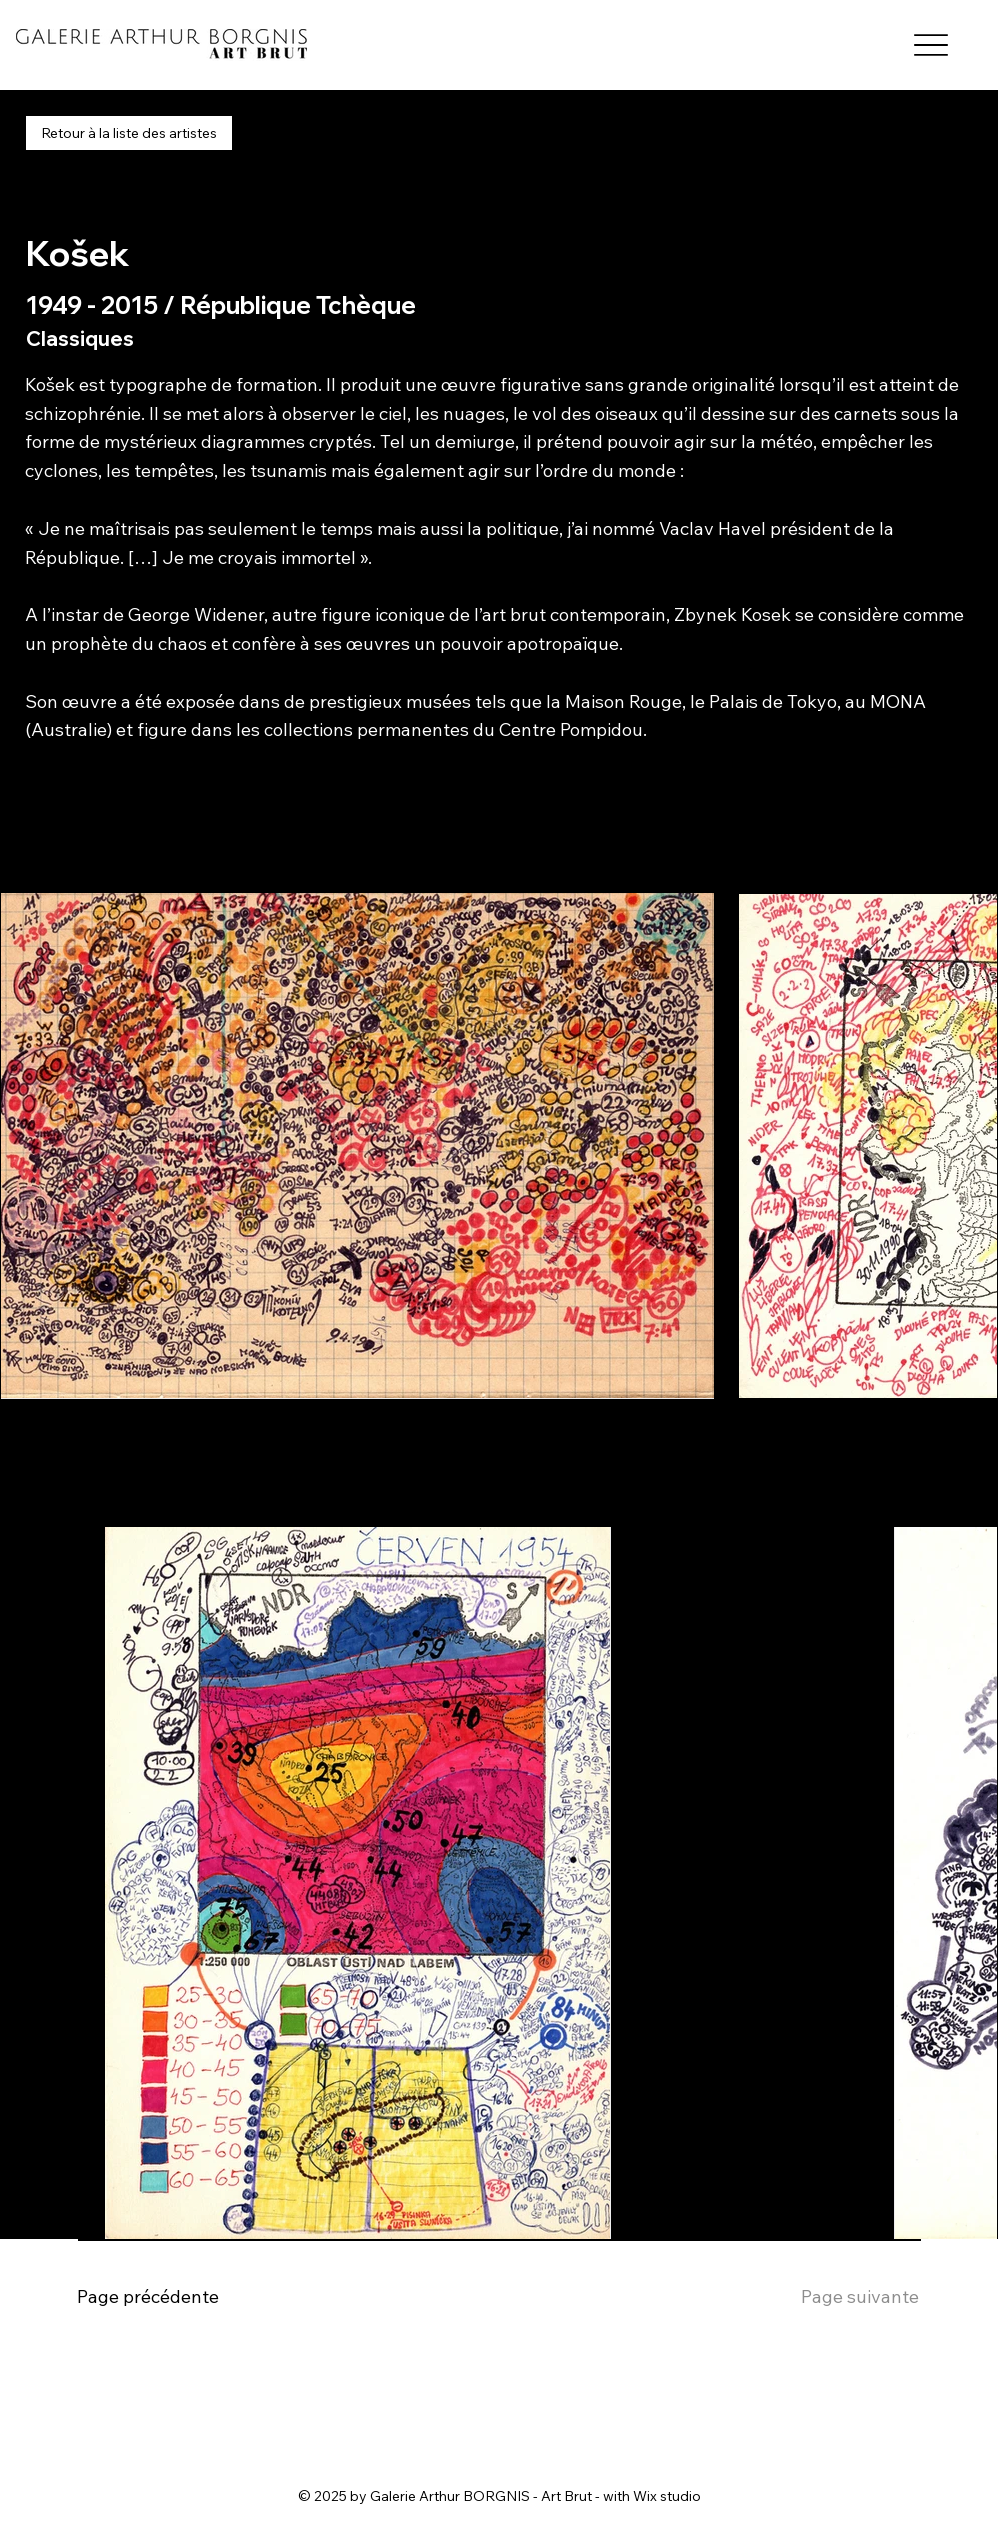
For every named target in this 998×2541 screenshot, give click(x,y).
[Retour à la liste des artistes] (129, 133)
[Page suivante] (807, 2297)
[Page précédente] (165, 2297)
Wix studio (667, 2496)
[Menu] (930, 45)
